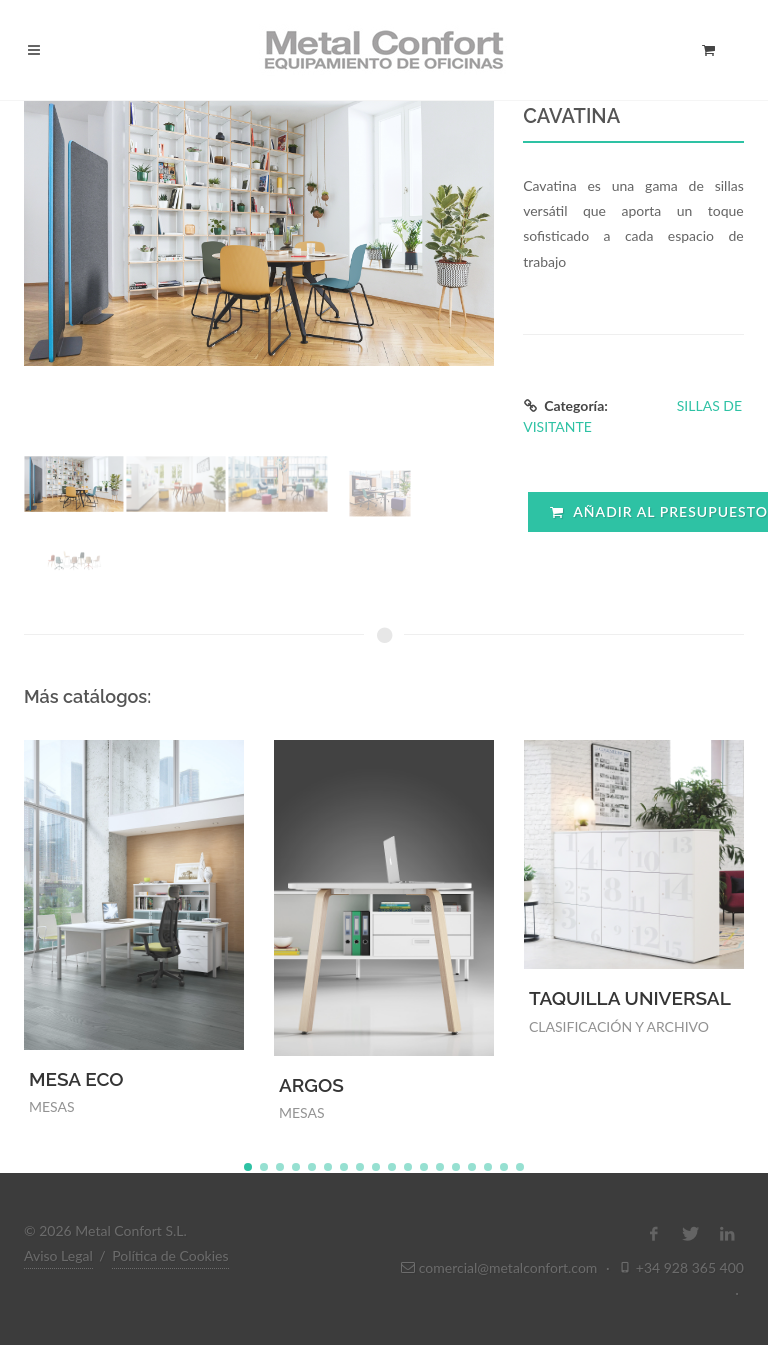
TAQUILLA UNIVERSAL (630, 998)
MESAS (52, 1106)
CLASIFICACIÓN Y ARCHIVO (619, 1026)
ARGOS (311, 1085)
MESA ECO (76, 1079)
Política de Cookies (170, 1255)
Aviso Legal (58, 1255)
